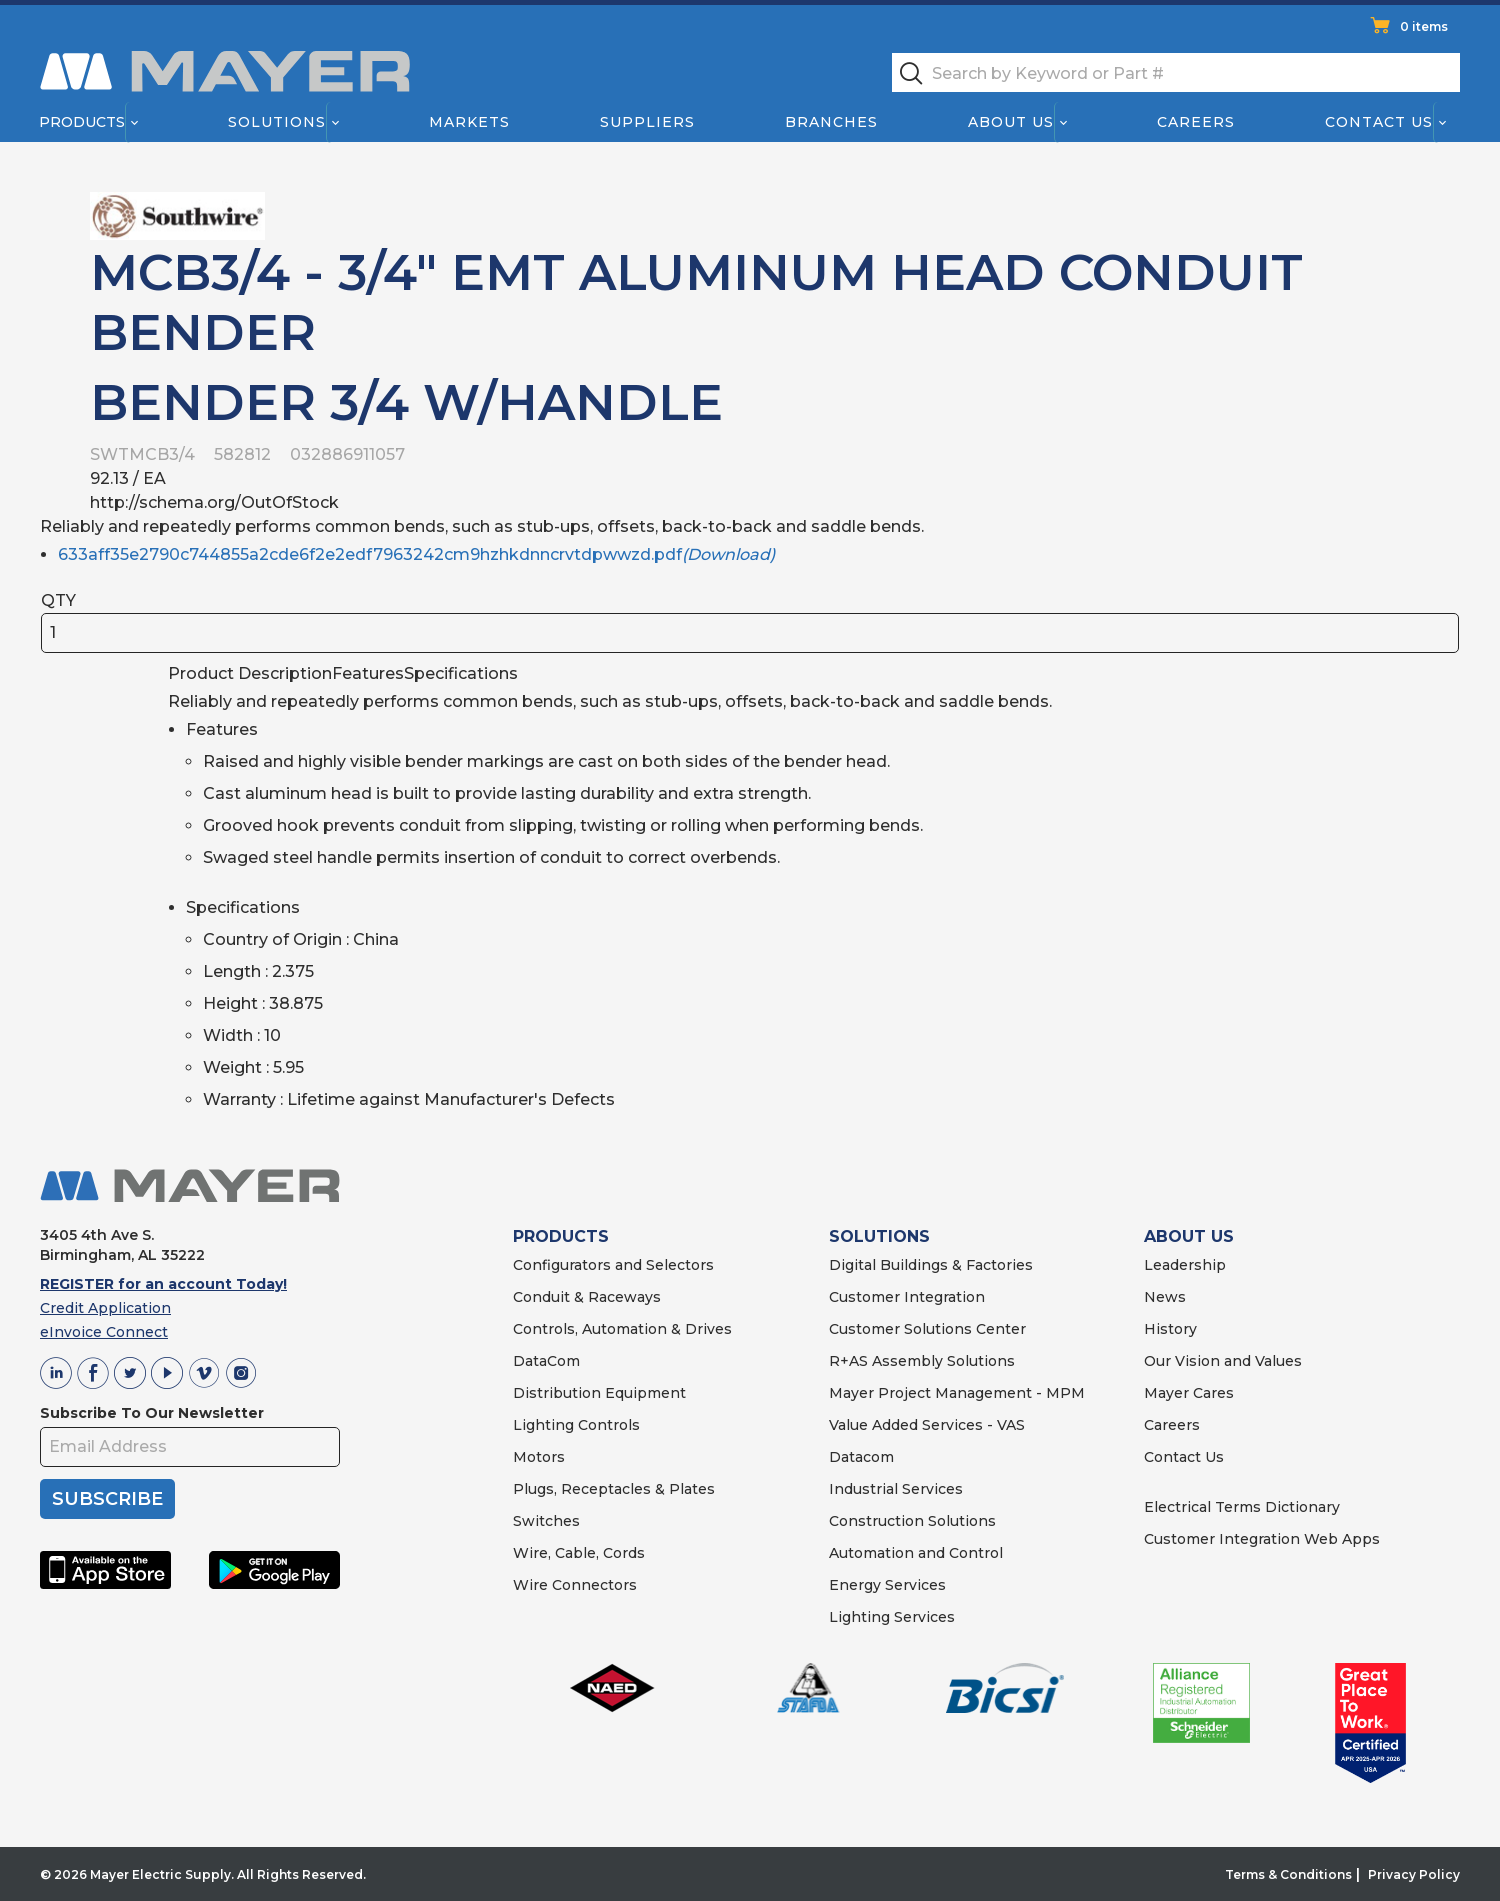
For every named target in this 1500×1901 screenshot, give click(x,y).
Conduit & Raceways (587, 1297)
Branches (831, 122)
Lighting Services (892, 1617)
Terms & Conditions (1288, 1874)
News (1165, 1297)
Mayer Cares (1189, 1393)
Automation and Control (916, 1553)
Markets (468, 122)
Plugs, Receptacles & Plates (614, 1489)
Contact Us (1380, 122)
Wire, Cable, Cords (579, 1553)
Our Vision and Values (1223, 1361)
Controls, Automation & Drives (622, 1329)
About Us (1012, 122)
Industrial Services (896, 1489)
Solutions (277, 122)
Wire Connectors (575, 1585)
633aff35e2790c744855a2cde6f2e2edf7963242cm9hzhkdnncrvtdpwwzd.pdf (416, 554)
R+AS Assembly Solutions (922, 1361)
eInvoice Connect (104, 1332)
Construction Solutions (912, 1521)
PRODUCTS (561, 1236)
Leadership (1185, 1265)
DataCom (546, 1361)
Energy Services (887, 1585)
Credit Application (105, 1308)
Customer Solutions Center (927, 1329)
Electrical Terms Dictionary (1242, 1507)
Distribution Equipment (599, 1393)
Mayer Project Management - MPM (957, 1393)
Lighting (543, 1425)
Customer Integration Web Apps (1262, 1539)
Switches (546, 1521)
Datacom (861, 1457)
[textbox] (1176, 72)
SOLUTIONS (879, 1236)
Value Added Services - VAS (927, 1425)
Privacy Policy (1414, 1874)
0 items (1424, 26)
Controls (607, 1425)
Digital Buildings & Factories (931, 1265)
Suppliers (647, 122)
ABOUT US (1189, 1236)
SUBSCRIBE (107, 1499)
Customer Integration (907, 1297)
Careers (1196, 122)
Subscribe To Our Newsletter (152, 1413)
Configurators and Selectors (613, 1265)
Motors (539, 1457)
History (1170, 1329)
